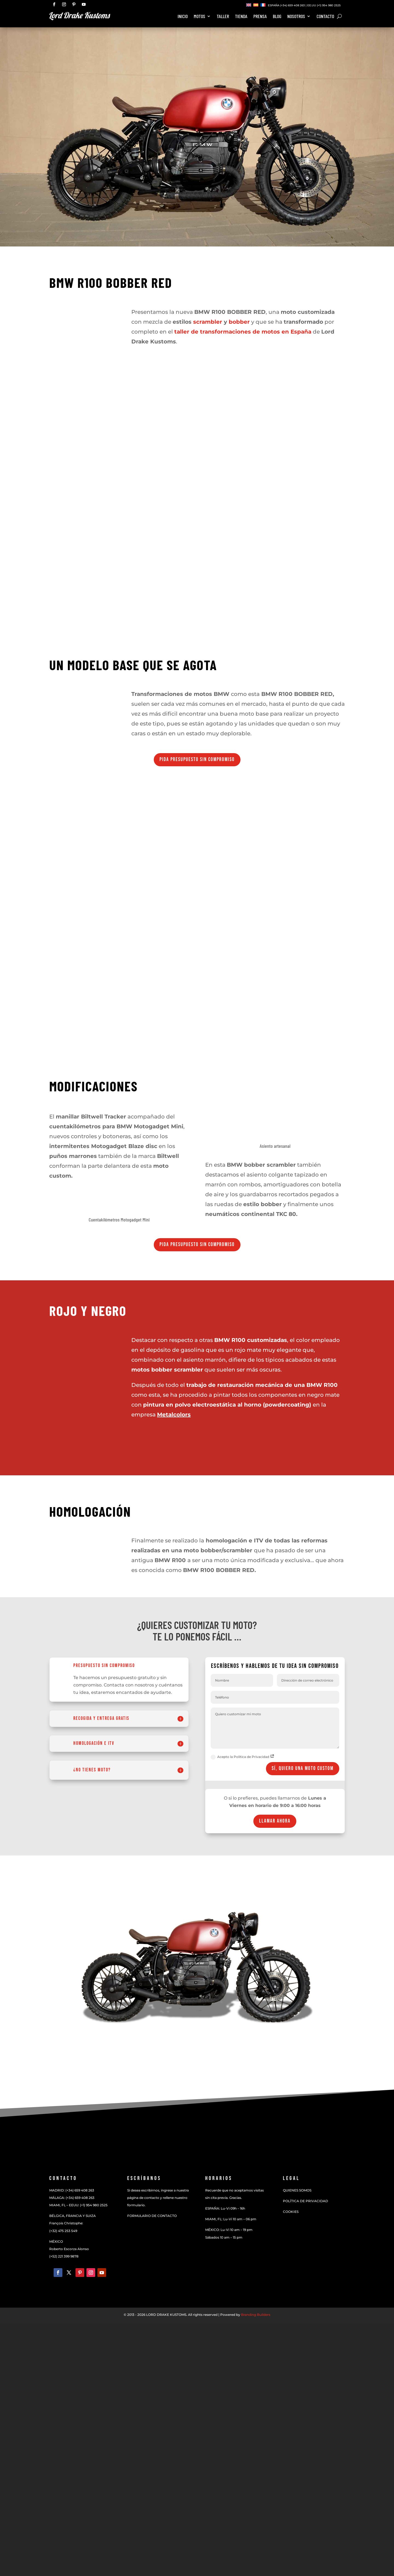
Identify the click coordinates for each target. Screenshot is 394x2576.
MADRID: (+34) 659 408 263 (71, 2190)
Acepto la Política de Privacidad (242, 1757)
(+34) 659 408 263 (292, 5)
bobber (239, 322)
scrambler (207, 322)
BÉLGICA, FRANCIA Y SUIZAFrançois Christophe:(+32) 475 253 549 (72, 2223)
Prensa (260, 16)
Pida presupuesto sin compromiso (197, 759)
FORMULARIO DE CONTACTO (152, 2216)
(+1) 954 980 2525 (329, 5)
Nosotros (296, 16)
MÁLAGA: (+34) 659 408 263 (71, 2198)
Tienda (241, 16)
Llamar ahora (275, 1821)
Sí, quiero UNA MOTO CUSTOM (303, 1768)
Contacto (325, 16)
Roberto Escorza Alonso (69, 2249)
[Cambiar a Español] (255, 4)
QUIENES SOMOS (297, 2190)
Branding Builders (255, 2315)
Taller (223, 16)
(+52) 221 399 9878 (64, 2256)
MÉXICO (56, 2241)
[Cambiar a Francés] (262, 4)
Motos (199, 16)
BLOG (277, 16)
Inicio (183, 16)
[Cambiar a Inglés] (248, 4)
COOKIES (291, 2212)
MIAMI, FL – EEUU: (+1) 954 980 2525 (78, 2205)
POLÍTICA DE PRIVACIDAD (305, 2201)
